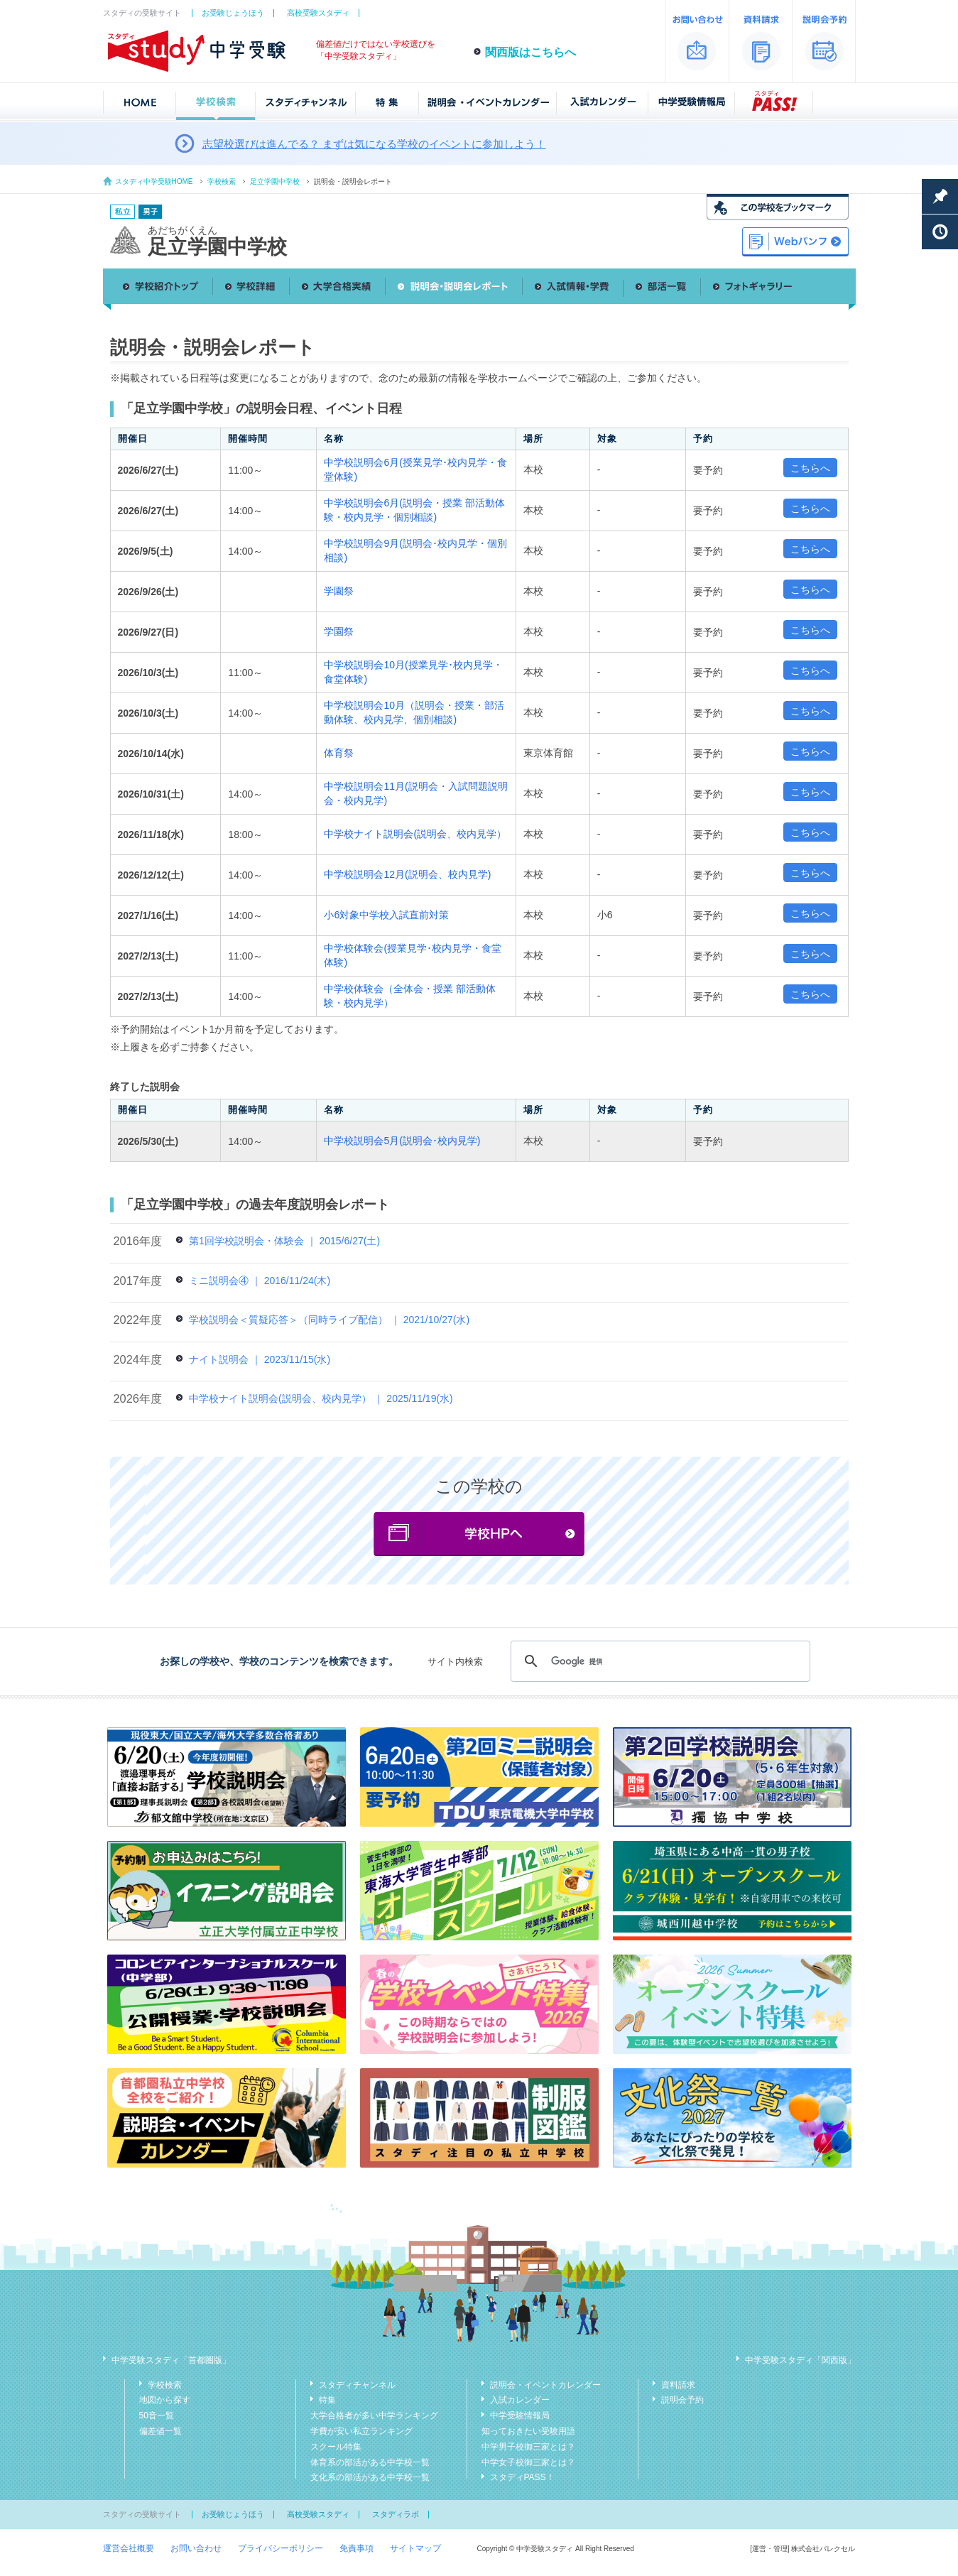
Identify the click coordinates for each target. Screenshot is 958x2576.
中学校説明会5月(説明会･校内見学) (402, 1140)
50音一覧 (156, 2415)
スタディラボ (395, 2514)
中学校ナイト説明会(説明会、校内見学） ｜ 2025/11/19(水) (321, 1398)
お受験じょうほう (233, 13)
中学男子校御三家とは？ (528, 2447)
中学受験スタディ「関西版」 (800, 2360)
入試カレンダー (520, 2400)
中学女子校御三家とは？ (528, 2462)
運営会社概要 (128, 2548)
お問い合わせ (196, 2548)
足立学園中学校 (275, 181)
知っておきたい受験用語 (528, 2431)
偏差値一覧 (160, 2431)
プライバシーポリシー (280, 2548)
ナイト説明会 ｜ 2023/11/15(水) (259, 1359)
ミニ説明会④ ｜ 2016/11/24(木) (259, 1280)
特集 (327, 2400)
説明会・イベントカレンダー (545, 2385)
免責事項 (356, 2548)
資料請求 (678, 2385)
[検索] (658, 1661)
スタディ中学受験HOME (154, 181)
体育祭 (339, 753)
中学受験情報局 (520, 2415)
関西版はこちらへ (530, 52)
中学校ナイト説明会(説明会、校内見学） (415, 833)
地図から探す (164, 2400)
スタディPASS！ (522, 2477)
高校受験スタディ (318, 13)
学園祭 (339, 591)
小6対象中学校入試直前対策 (386, 914)
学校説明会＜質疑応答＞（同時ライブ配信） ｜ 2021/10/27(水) (329, 1319)
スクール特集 (335, 2447)
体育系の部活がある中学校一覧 (370, 2462)
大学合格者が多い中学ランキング (374, 2415)
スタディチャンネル (357, 2385)
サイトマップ (415, 2548)
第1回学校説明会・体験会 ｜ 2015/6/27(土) (284, 1240)
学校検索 (221, 181)
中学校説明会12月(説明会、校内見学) (407, 874)
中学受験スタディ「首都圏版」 (171, 2360)
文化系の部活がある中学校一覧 (370, 2477)
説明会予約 (682, 2400)
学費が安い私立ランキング (361, 2431)
